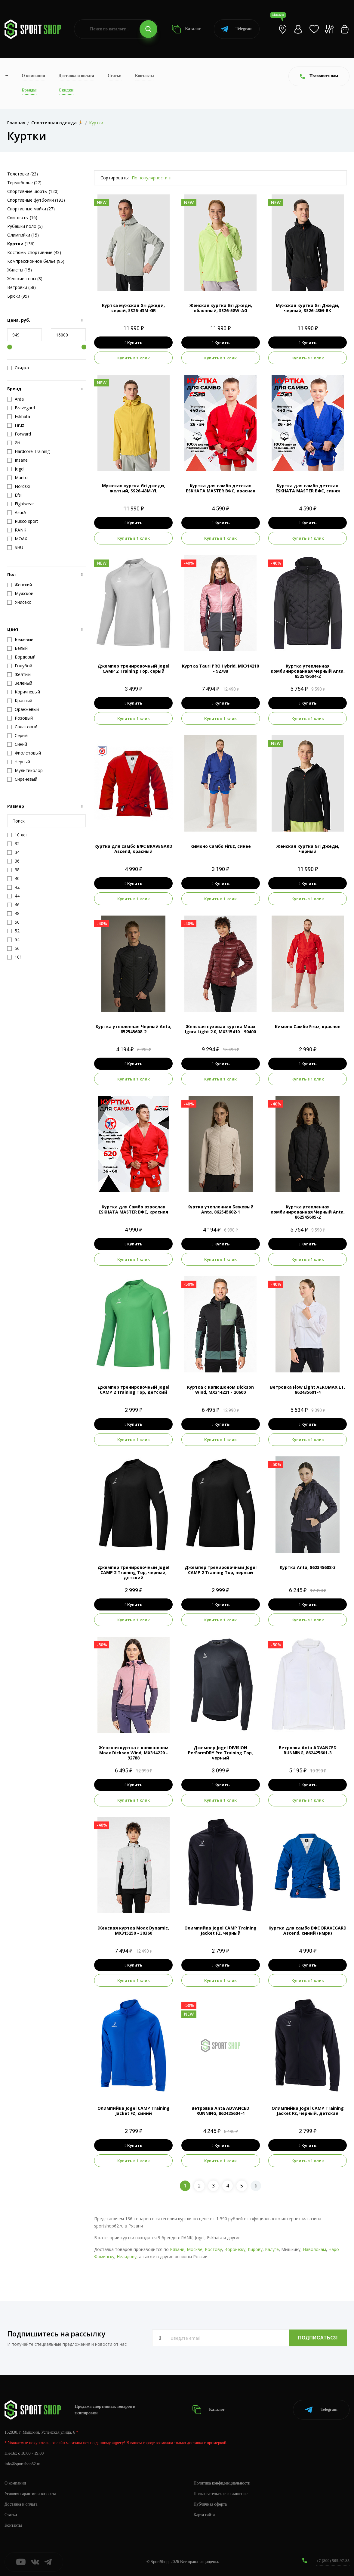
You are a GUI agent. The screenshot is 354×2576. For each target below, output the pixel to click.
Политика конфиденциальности (222, 2483)
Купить (133, 342)
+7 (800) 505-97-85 (332, 2561)
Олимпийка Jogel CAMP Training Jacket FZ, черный (220, 1930)
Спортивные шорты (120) (33, 191)
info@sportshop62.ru (22, 2464)
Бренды (29, 90)
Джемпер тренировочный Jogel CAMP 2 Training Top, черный (221, 1569)
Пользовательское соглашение (221, 2493)
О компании (33, 75)
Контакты (144, 75)
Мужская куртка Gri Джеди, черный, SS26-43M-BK (307, 307)
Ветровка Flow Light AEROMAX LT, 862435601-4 (307, 1389)
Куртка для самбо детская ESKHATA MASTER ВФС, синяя (308, 488)
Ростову (213, 2249)
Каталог (186, 29)
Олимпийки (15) (23, 235)
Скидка (18, 368)
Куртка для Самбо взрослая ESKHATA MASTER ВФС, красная (133, 1209)
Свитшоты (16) (22, 217)
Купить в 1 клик (133, 358)
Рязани (177, 2249)
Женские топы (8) (24, 278)
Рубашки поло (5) (25, 226)
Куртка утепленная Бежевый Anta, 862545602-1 (220, 1209)
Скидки (66, 90)
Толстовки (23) (22, 174)
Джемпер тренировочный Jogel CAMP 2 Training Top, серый (133, 668)
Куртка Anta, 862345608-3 (308, 1567)
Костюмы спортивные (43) (34, 252)
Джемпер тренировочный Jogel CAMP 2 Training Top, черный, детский (133, 1572)
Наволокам (314, 2249)
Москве (194, 2249)
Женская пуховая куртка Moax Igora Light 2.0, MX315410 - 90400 (220, 1029)
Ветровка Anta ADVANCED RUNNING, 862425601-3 (308, 1750)
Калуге (272, 2249)
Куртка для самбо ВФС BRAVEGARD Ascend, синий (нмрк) (307, 1930)
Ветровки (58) (21, 287)
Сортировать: (114, 178)
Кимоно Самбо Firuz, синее (220, 846)
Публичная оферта (210, 2504)
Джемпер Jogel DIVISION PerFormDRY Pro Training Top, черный (220, 1753)
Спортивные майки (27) (31, 209)
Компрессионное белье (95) (35, 261)
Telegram (236, 29)
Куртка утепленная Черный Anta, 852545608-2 (133, 1029)
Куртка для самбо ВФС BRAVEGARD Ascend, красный (133, 848)
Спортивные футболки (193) (36, 200)
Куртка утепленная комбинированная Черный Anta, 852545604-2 (308, 671)
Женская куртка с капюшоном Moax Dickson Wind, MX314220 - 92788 (133, 1753)
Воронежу (234, 2249)
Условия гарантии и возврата (30, 2493)
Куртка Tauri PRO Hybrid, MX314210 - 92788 (220, 668)
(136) (21, 243)
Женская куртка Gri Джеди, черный (307, 848)
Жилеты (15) (19, 270)
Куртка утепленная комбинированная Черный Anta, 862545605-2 (308, 1212)
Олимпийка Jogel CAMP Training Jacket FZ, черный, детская (308, 2110)
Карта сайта (204, 2514)
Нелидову (127, 2256)
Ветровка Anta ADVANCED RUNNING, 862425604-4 (220, 2110)
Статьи (115, 75)
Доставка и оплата (76, 75)
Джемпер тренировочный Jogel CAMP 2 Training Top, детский (133, 1389)
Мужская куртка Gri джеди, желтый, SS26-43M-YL (133, 488)
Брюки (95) (18, 296)
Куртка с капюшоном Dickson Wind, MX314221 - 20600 (220, 1389)
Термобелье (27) (24, 182)
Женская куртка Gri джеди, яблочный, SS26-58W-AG (220, 307)
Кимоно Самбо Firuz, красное (307, 1026)
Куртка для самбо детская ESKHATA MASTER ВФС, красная (220, 488)
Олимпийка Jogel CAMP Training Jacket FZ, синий (133, 2110)
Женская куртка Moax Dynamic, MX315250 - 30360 (133, 1930)
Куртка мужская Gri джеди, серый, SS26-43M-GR (133, 307)
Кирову (255, 2249)
